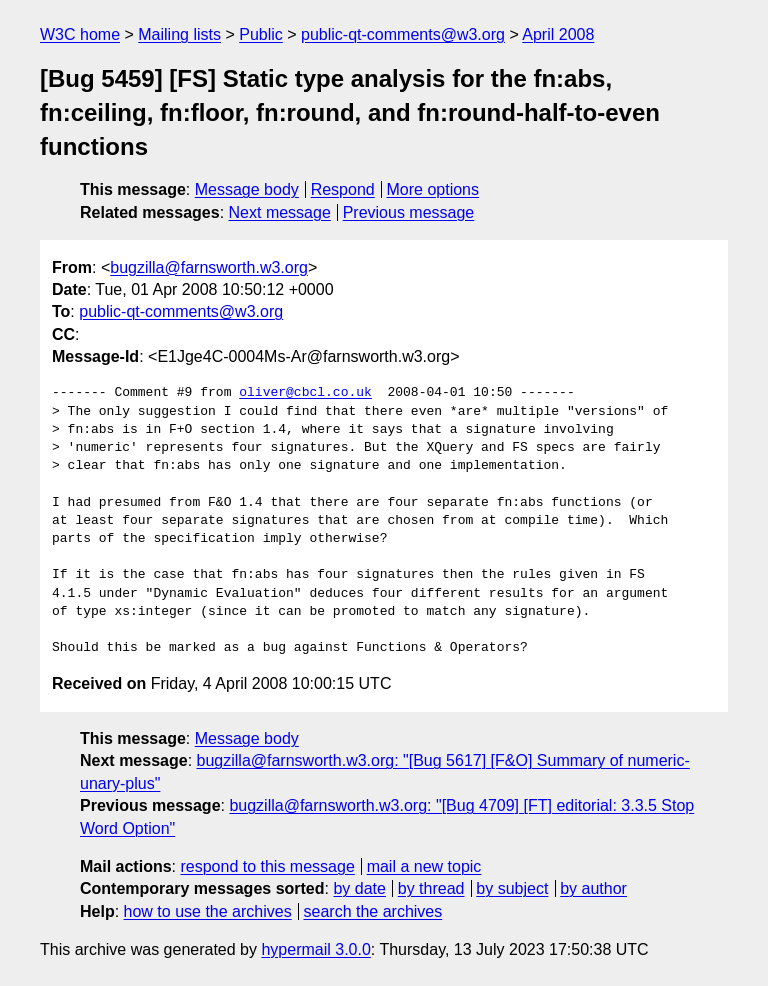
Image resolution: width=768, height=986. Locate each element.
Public (261, 34)
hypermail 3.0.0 (315, 949)
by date (359, 888)
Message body (247, 189)
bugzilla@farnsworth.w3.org (209, 267)
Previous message (409, 212)
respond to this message (267, 866)
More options (433, 189)
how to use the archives (208, 911)
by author (593, 888)
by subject (512, 888)
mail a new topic (424, 866)
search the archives (373, 911)
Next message (280, 212)
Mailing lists (179, 34)
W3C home (80, 34)
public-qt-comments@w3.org (403, 34)
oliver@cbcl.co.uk (305, 393)
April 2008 (558, 34)
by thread (431, 888)
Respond (343, 189)
